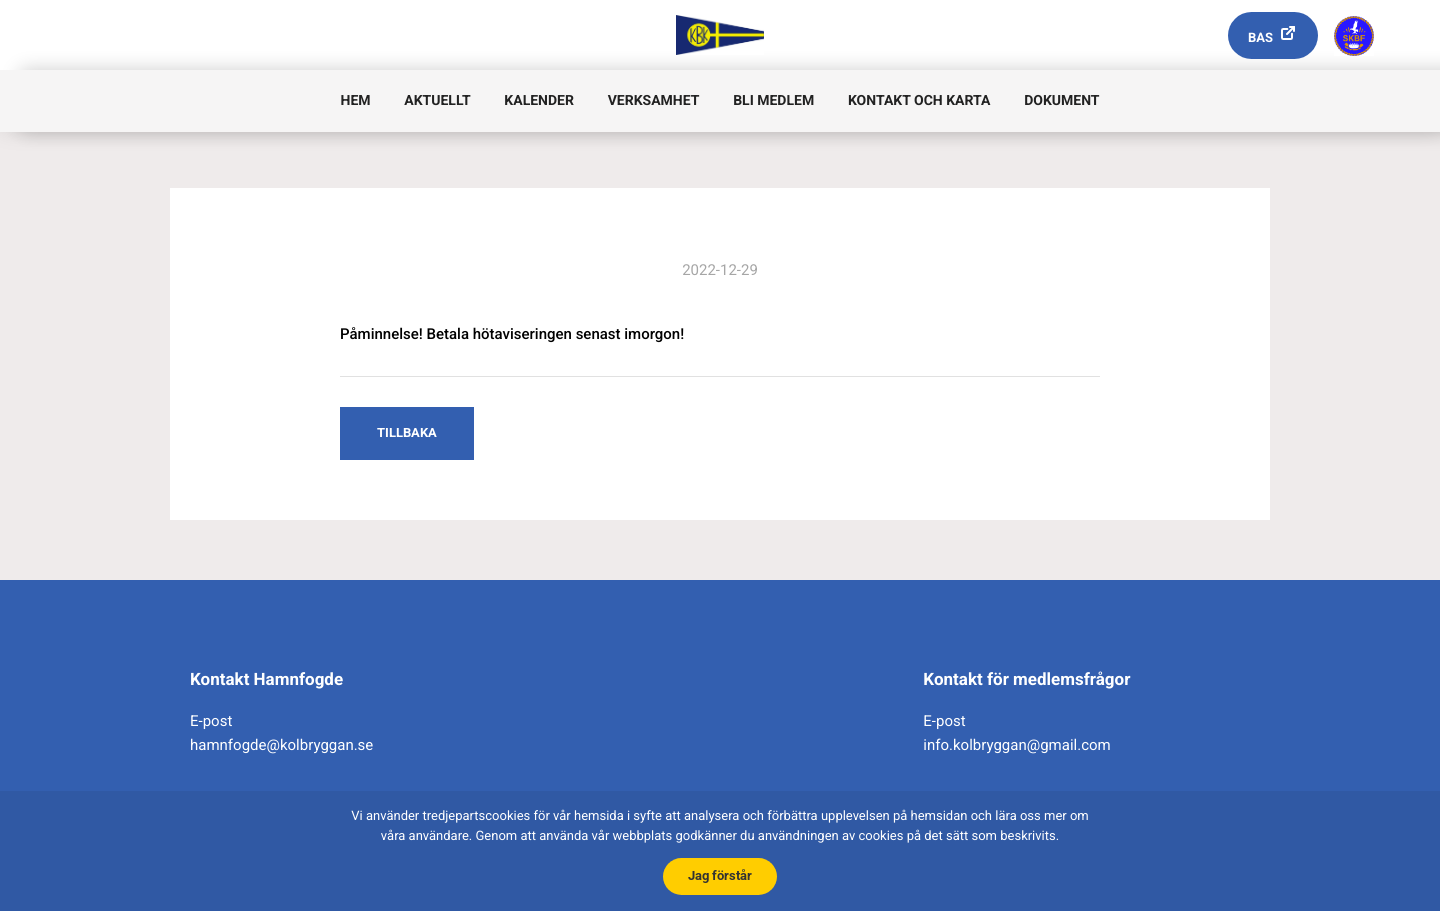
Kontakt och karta (919, 101)
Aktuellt (437, 101)
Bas (1260, 38)
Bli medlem (773, 101)
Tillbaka (407, 432)
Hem (356, 101)
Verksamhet (654, 101)
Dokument (1061, 101)
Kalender (539, 101)
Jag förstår (720, 875)
